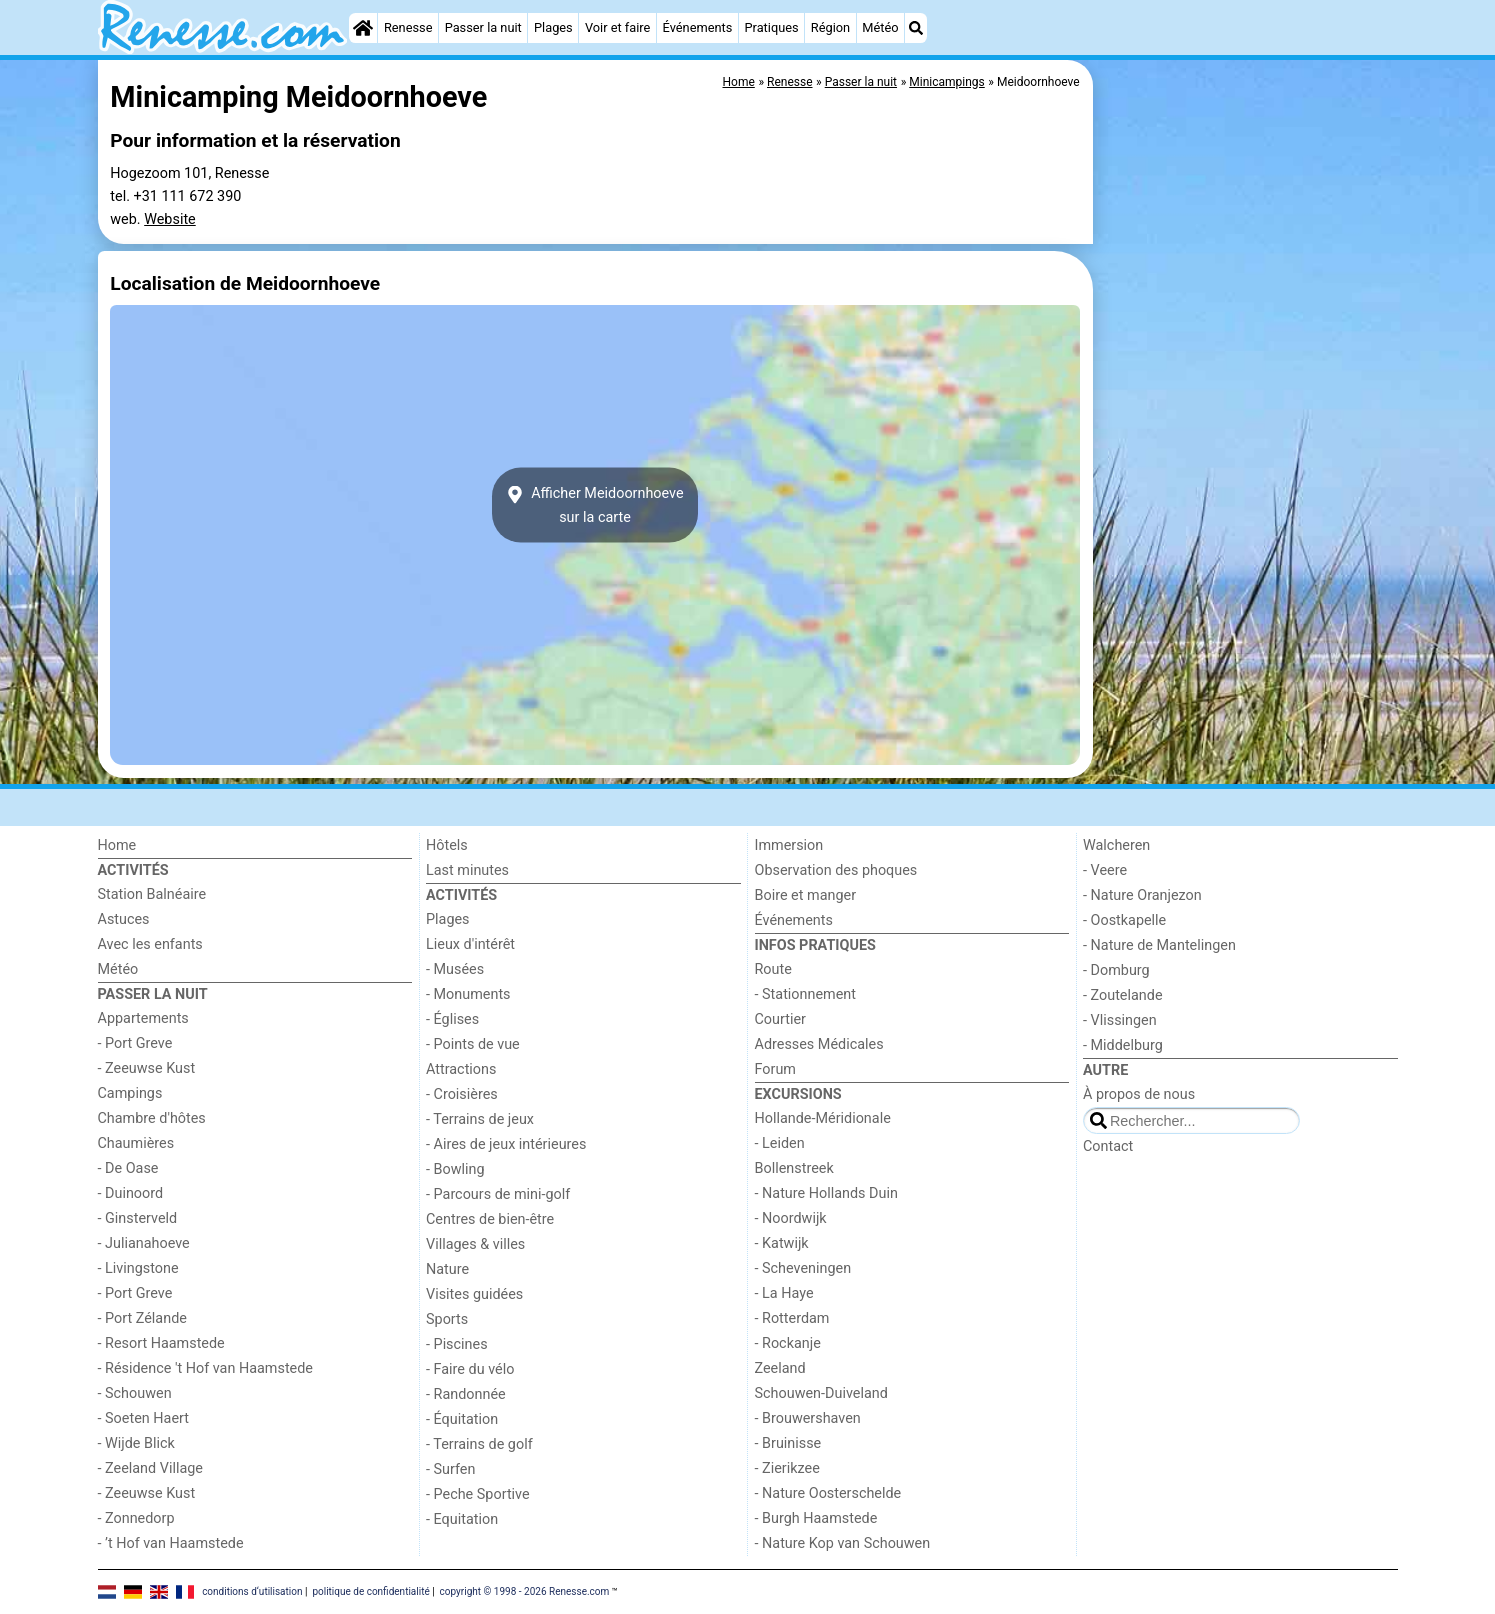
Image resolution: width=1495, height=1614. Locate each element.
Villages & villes (475, 1244)
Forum (775, 1069)
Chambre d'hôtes (152, 1118)
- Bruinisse (788, 1443)
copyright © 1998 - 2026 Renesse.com (525, 1591)
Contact (1108, 1146)
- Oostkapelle (1124, 920)
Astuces (124, 919)
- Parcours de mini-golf (498, 1194)
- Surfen (450, 1469)
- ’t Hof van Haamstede (171, 1543)
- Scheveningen (803, 1268)
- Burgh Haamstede (816, 1518)
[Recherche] (916, 28)
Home (117, 845)
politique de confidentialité (370, 1591)
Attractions (461, 1069)
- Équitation (462, 1419)
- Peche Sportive (478, 1494)
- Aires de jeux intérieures (506, 1144)
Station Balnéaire (152, 894)
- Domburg (1116, 970)
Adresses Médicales (819, 1044)
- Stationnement (805, 994)
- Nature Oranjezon (1142, 895)
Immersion (789, 845)
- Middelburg (1123, 1045)
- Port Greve (135, 1043)
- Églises (452, 1019)
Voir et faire (617, 27)
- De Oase (128, 1168)
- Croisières (462, 1094)
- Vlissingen (1120, 1020)
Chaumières (136, 1143)
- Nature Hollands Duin (826, 1193)
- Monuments (468, 994)
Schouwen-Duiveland (821, 1393)
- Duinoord (131, 1193)
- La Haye (784, 1293)
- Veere (1105, 870)
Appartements (143, 1018)
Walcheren (1116, 845)
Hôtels (447, 845)
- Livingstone (138, 1268)
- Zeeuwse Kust (147, 1068)
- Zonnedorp (136, 1518)
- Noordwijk (791, 1218)
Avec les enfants (150, 944)
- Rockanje (788, 1343)
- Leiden (780, 1143)
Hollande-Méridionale (823, 1118)
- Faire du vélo (470, 1369)
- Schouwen (135, 1393)
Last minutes (467, 870)
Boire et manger (806, 895)
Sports (447, 1319)
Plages (553, 27)
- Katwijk (782, 1243)
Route (773, 969)
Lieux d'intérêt (470, 944)
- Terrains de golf (479, 1444)
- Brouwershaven (808, 1418)
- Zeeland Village (150, 1468)
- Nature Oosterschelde (828, 1493)
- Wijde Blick (136, 1443)
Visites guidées (474, 1294)
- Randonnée (466, 1394)
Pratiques (771, 27)
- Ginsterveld (138, 1218)
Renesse (408, 27)
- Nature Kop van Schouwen (843, 1543)
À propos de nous (1139, 1094)
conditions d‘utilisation (252, 1591)
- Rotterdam (792, 1318)
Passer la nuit (483, 27)
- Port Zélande (142, 1318)
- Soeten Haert (143, 1418)
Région (830, 27)
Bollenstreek (794, 1168)
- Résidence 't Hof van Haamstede (206, 1368)
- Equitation (462, 1519)
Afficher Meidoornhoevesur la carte (594, 505)
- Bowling (455, 1169)
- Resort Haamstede (161, 1343)
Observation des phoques (836, 870)
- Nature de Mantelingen (1159, 945)
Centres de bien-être (490, 1219)
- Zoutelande (1123, 995)
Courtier (780, 1019)
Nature (447, 1269)
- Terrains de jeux (480, 1119)
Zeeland (780, 1368)
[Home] (363, 28)
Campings (130, 1093)
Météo (880, 27)
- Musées (455, 969)
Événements (698, 27)
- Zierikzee (787, 1468)
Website (170, 219)
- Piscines (457, 1344)
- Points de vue (473, 1044)
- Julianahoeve (144, 1243)
